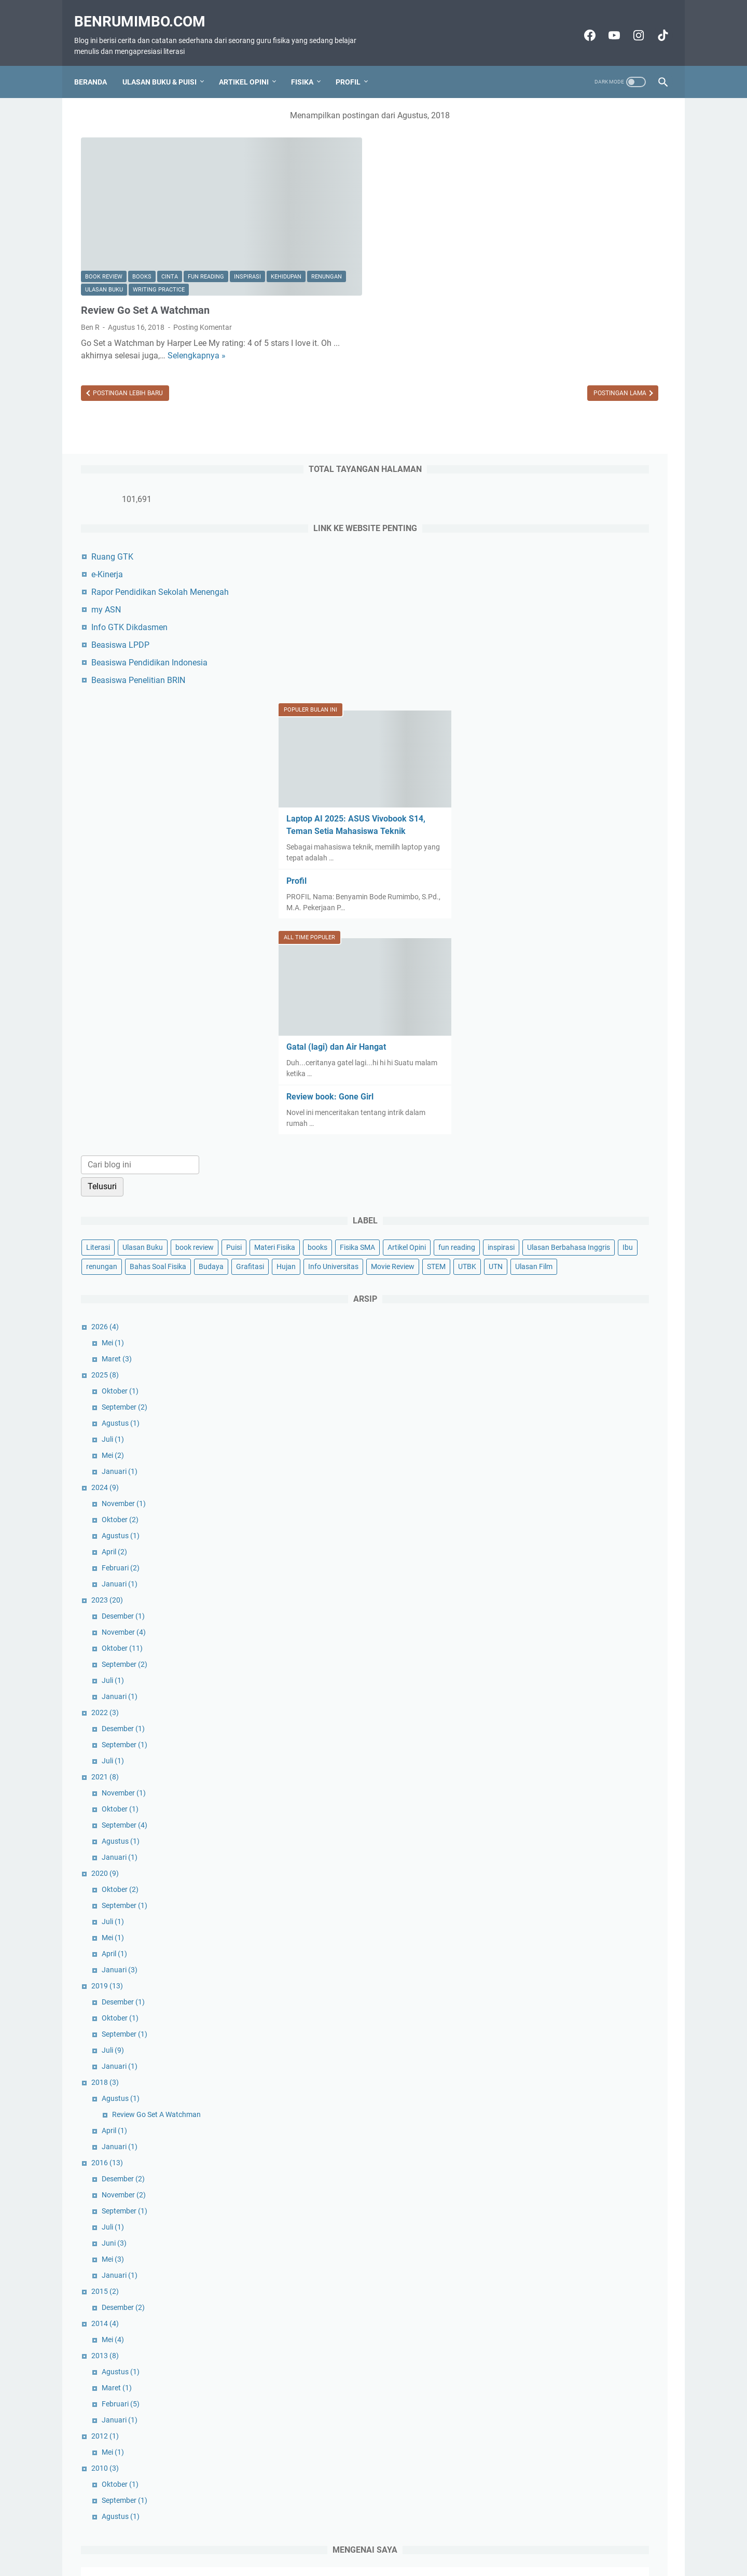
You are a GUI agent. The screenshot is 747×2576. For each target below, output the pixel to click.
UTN (640, 977)
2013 (534, 2085)
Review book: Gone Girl (561, 712)
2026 (534, 1056)
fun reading (206, 201)
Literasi (528, 862)
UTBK (612, 977)
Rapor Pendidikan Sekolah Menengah (589, 226)
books (141, 201)
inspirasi (247, 201)
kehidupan (100, 214)
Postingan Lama (435, 343)
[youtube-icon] (606, 24)
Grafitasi (530, 958)
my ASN (535, 244)
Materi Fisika (564, 881)
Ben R (588, 2377)
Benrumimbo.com (146, 10)
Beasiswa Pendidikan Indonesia (579, 297)
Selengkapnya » (110, 306)
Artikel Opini (250, 65)
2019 (536, 1715)
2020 (534, 1603)
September (554, 1137)
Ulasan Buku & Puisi (166, 65)
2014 (534, 2053)
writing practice (111, 228)
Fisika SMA (533, 900)
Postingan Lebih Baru (127, 343)
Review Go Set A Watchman (145, 248)
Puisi (523, 881)
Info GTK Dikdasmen (559, 262)
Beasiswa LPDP (550, 279)
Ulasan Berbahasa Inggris (596, 919)
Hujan (565, 958)
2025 (534, 1105)
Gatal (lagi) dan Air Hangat (568, 662)
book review (103, 201)
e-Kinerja (536, 209)
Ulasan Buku (185, 214)
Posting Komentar (202, 265)
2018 (534, 1812)
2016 (536, 1892)
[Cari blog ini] (569, 780)
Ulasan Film (534, 996)
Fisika (309, 65)
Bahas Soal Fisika (587, 939)
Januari (549, 1201)
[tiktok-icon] (655, 24)
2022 (534, 1442)
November (553, 1233)
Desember (552, 1346)
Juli (542, 1169)
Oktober (549, 1121)
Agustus (550, 1153)
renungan (141, 214)
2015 (534, 2021)
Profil (354, 65)
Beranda (97, 65)
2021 (534, 1506)
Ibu (656, 919)
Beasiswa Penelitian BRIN (568, 314)
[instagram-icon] (630, 24)
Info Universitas (613, 958)
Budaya (640, 939)
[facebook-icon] (582, 24)
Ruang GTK (542, 191)
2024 (534, 1217)
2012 (534, 2166)
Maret (546, 1088)
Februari (550, 1297)
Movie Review (537, 977)
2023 (536, 1330)
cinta (169, 201)
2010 (534, 2198)
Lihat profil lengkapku (588, 2478)
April (544, 1281)
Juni (543, 1973)
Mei (542, 1072)
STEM (581, 977)
